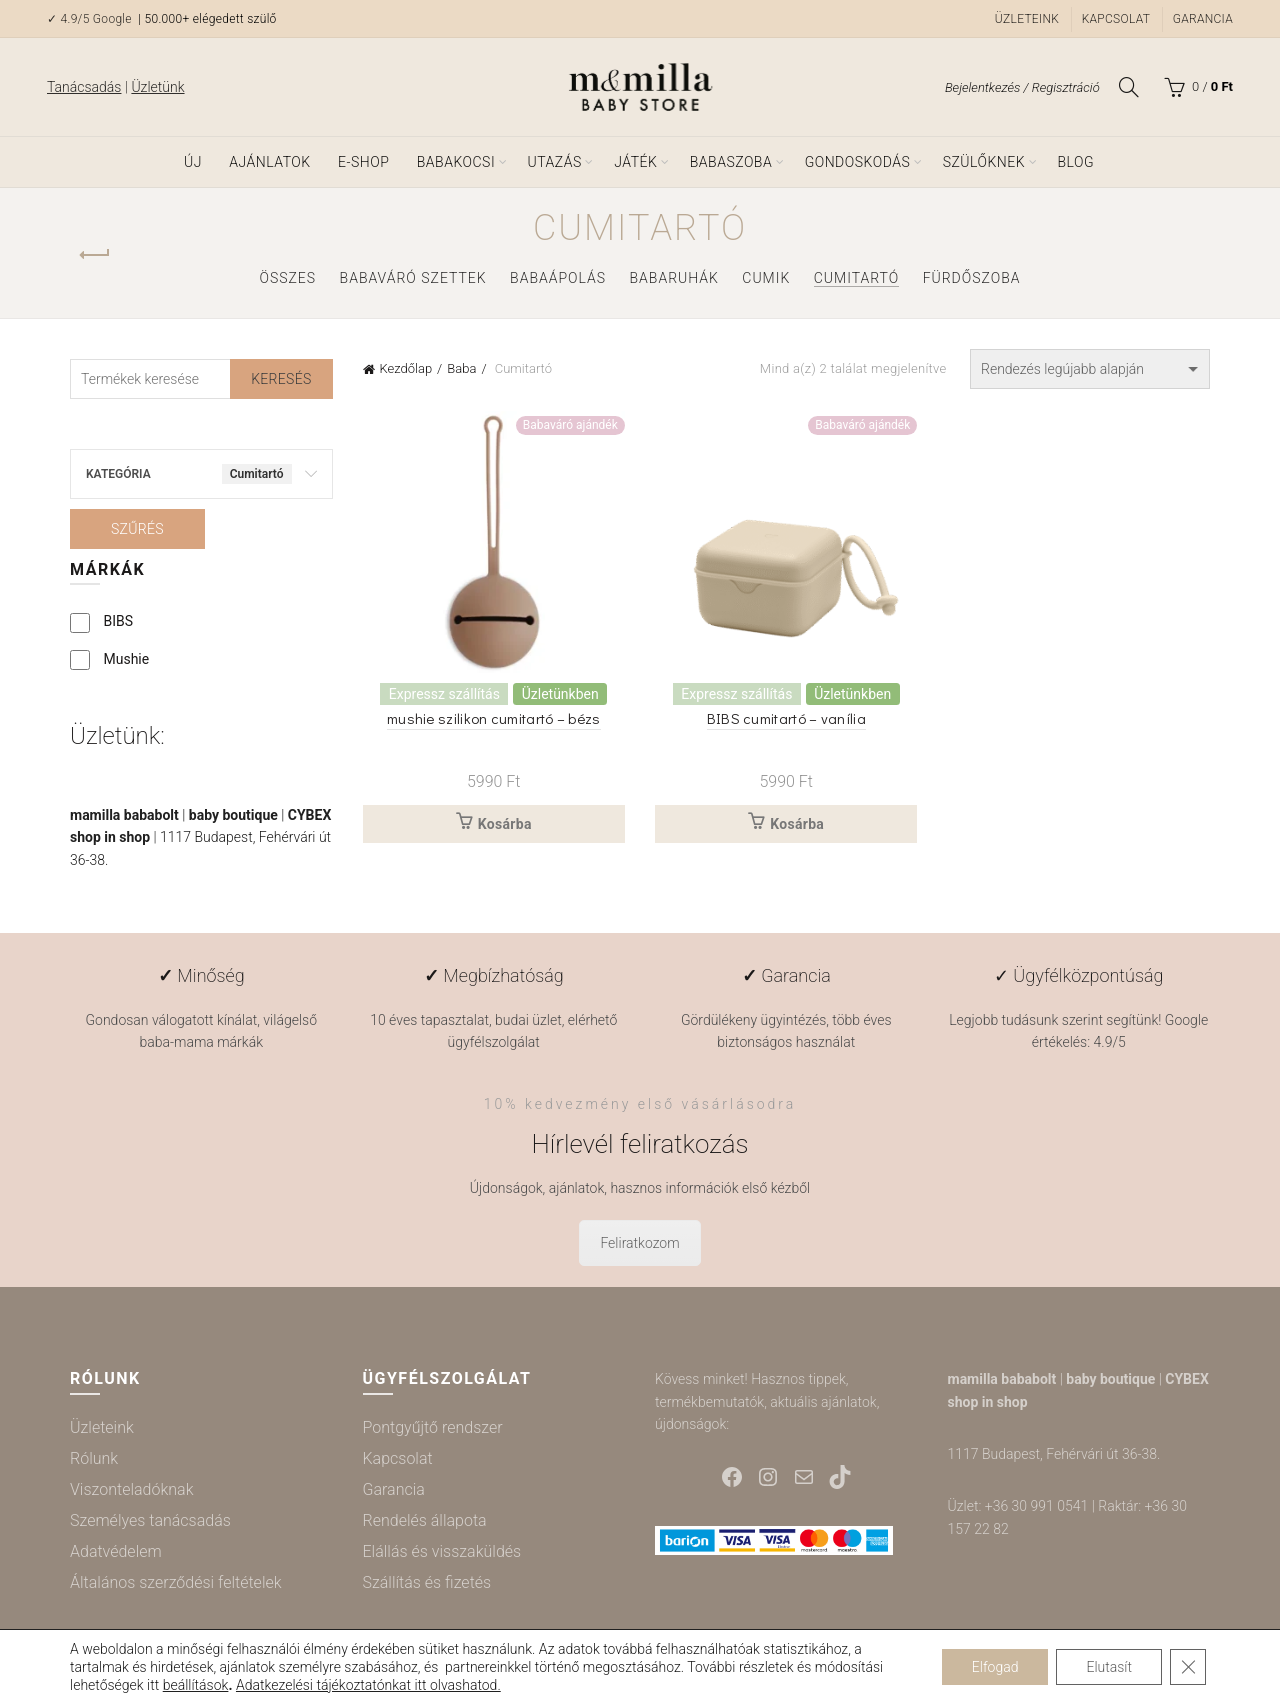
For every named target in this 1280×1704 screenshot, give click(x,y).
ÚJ (193, 162)
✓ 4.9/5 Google (91, 19)
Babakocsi (456, 162)
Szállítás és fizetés (427, 1582)
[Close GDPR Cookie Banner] (1188, 1667)
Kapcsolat (1116, 19)
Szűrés (137, 529)
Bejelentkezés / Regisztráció (1022, 87)
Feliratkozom (639, 1243)
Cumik (766, 278)
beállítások (196, 1685)
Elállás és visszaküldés (442, 1551)
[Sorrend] (1090, 369)
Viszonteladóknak (131, 1489)
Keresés (281, 379)
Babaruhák (674, 278)
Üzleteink (1027, 19)
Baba (461, 368)
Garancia (1203, 19)
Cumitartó (857, 278)
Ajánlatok (269, 162)
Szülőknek (984, 162)
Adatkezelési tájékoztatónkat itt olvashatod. (368, 1685)
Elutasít (1109, 1667)
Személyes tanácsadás (150, 1520)
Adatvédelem (116, 1551)
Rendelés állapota (425, 1520)
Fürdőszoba (972, 278)
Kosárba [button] (505, 824)
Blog (1075, 162)
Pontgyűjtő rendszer (433, 1427)
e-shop (363, 162)
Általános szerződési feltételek (176, 1582)
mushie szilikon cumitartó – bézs (494, 718)
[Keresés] (1129, 87)
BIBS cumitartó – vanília (786, 718)
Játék (635, 162)
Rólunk (94, 1458)
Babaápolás (558, 278)
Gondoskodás (858, 162)
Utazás (555, 162)
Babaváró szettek (413, 278)
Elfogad (995, 1667)
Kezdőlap (406, 368)
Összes (287, 278)
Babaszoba (731, 162)
